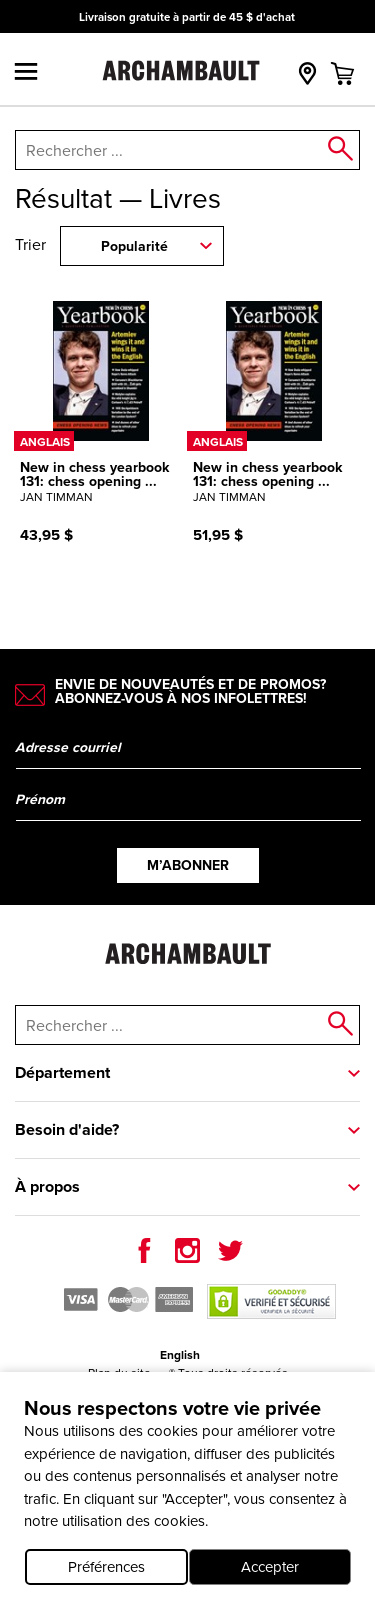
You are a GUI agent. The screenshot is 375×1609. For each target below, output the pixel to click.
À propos (47, 1186)
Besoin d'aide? (67, 1129)
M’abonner (188, 865)
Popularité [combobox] (134, 246)
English (180, 1355)
